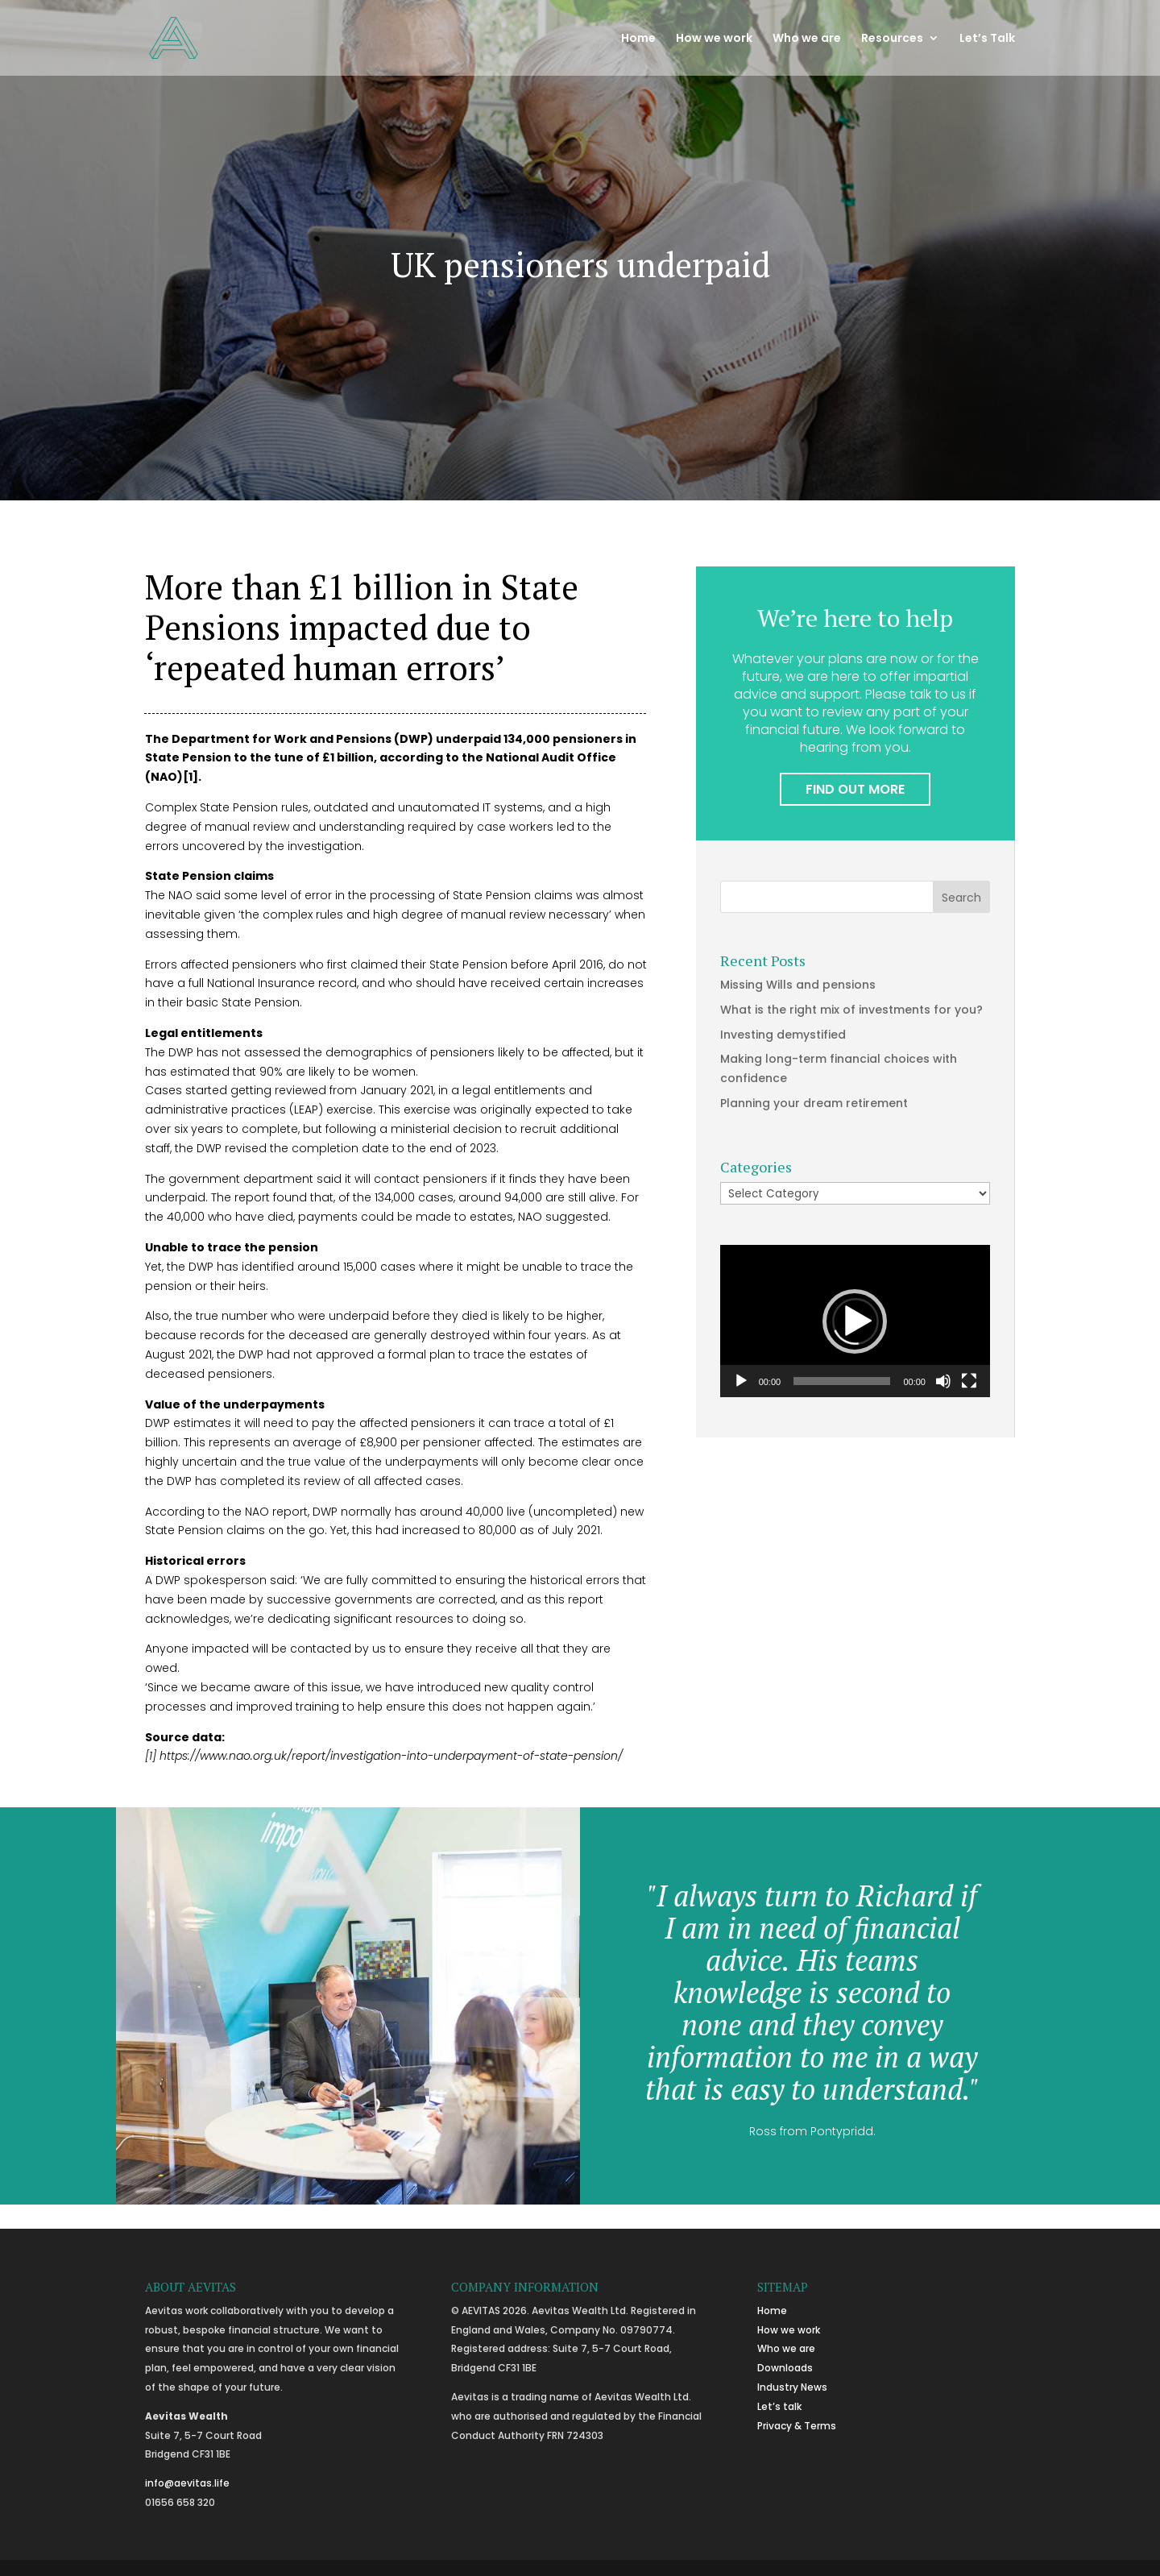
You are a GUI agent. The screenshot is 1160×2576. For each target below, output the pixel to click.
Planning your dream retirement (814, 1103)
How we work (714, 39)
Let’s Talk (987, 39)
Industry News (792, 2387)
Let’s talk (779, 2406)
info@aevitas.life (187, 2483)
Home (638, 39)
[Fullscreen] (969, 1381)
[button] (854, 1321)
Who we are (807, 39)
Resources (892, 39)
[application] (855, 1321)
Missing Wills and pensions (798, 985)
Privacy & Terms (796, 2426)
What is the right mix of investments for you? (851, 1010)
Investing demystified (783, 1035)
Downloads (785, 2368)
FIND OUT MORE (855, 789)
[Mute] (943, 1381)
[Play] (741, 1381)
